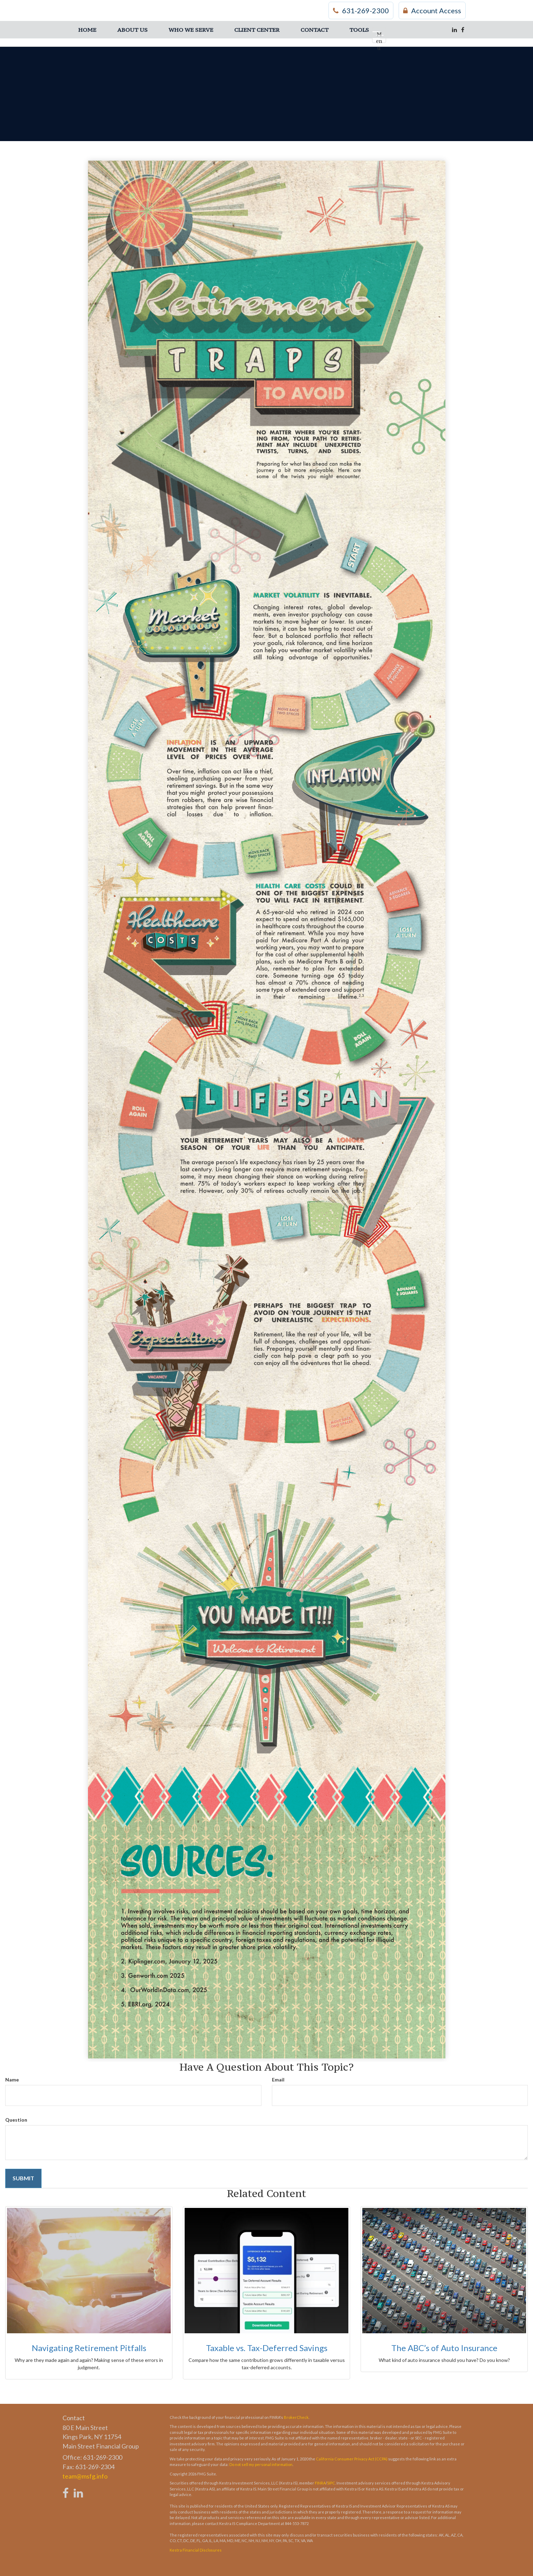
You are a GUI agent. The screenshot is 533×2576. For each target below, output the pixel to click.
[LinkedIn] (454, 30)
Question (16, 2120)
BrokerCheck (296, 2417)
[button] (132, 29)
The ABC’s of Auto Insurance (444, 2348)
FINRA (320, 2483)
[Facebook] (463, 30)
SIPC (331, 2483)
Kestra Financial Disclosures (196, 2550)
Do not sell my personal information (261, 2464)
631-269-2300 (361, 10)
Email (278, 2080)
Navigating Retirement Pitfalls (89, 2348)
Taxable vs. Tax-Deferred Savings (266, 2348)
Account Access (432, 10)
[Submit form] (23, 2178)
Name (12, 2080)
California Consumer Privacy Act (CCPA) (351, 2459)
